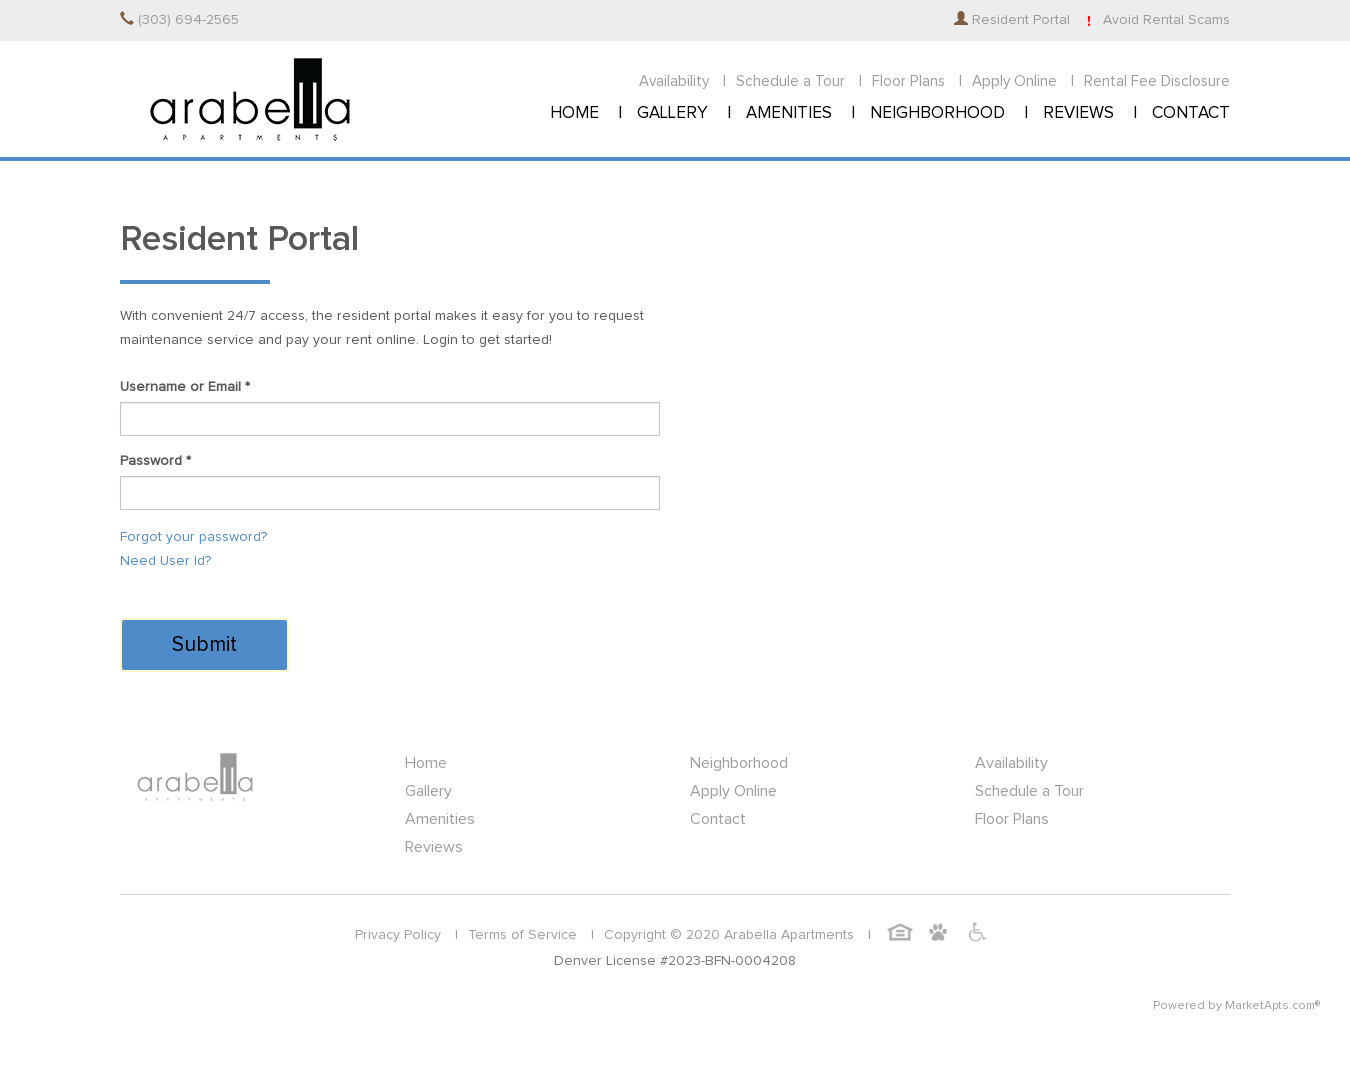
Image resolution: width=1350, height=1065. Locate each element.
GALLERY (672, 113)
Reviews (434, 847)
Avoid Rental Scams (1154, 20)
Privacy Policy (398, 935)
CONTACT (1191, 113)
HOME (574, 113)
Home (426, 763)
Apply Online (1014, 81)
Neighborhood (739, 763)
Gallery (428, 791)
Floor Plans (908, 81)
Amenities (440, 819)
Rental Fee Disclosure (1157, 81)
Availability (674, 81)
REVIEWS (1078, 113)
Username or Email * (185, 387)
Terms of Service (522, 935)
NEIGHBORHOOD (937, 113)
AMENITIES (789, 113)
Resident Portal (1012, 20)
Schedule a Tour (790, 81)
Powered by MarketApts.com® (1236, 1006)
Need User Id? (165, 561)
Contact (718, 819)
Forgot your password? (193, 537)
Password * (155, 461)
